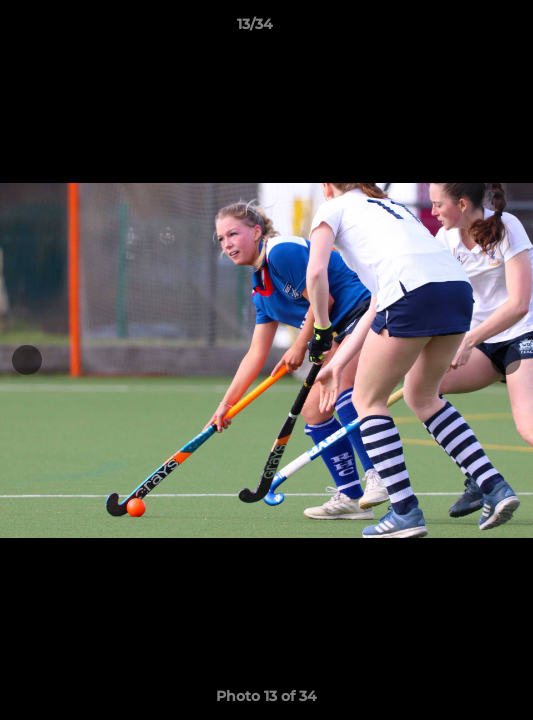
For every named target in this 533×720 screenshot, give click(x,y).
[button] (461, 29)
